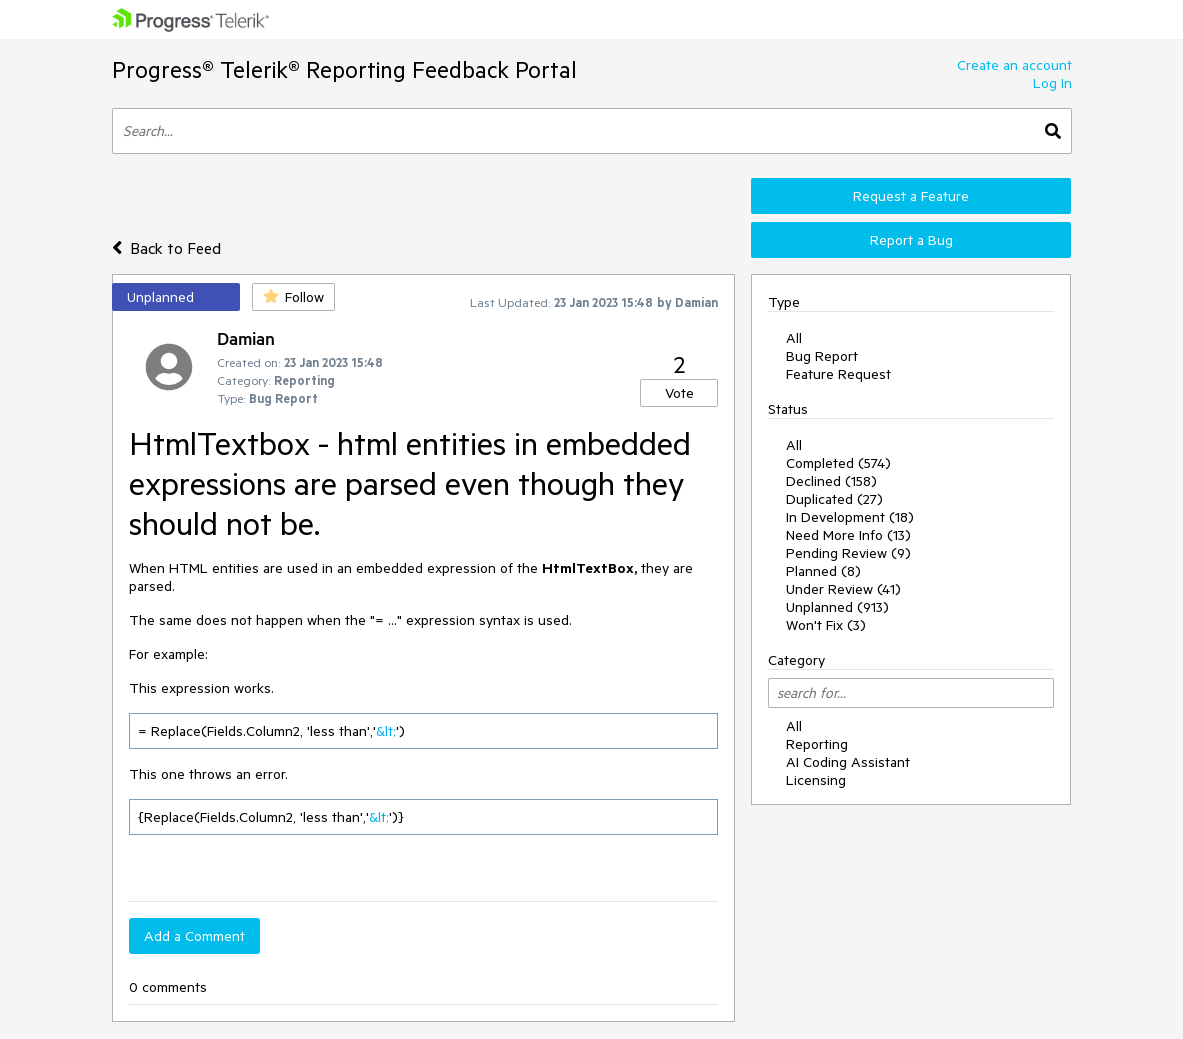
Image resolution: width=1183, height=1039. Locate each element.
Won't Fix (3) (826, 625)
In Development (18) (850, 517)
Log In (1052, 83)
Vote (679, 393)
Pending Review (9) (848, 553)
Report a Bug (911, 240)
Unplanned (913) (837, 607)
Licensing (816, 780)
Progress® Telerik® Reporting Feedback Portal (344, 69)
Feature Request (838, 374)
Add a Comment (194, 936)
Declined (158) (831, 481)
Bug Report (822, 356)
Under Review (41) (843, 589)
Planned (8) (823, 571)
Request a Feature (911, 196)
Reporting (817, 744)
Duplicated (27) (834, 499)
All (794, 338)
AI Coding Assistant (848, 762)
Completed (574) (838, 463)
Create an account (1014, 65)
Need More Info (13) (848, 535)
